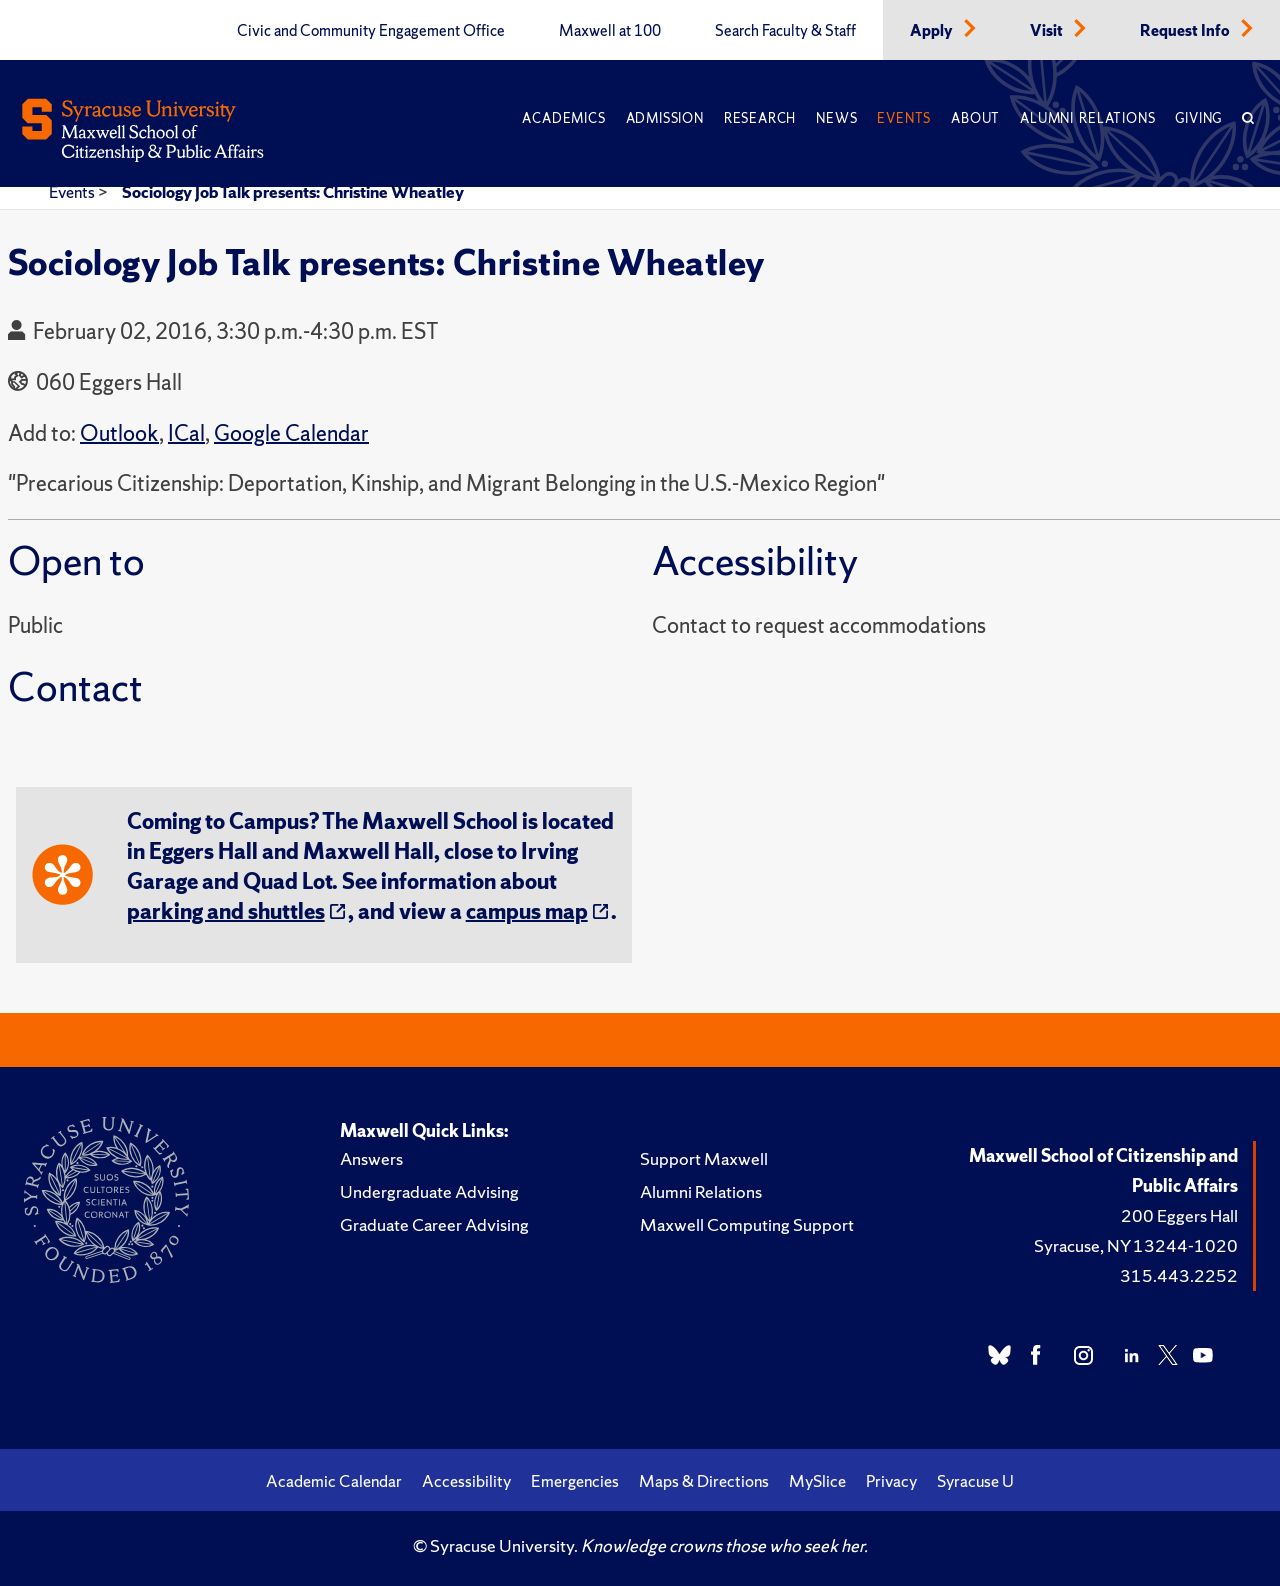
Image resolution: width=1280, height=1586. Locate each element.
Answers (371, 1158)
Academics (563, 118)
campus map (527, 911)
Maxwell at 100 (610, 31)
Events (904, 118)
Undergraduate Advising (429, 1191)
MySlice (817, 1481)
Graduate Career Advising (434, 1224)
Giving (1198, 118)
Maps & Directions (704, 1481)
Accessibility (466, 1481)
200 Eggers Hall (1179, 1215)
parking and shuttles (226, 911)
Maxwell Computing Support (747, 1224)
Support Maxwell (704, 1158)
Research (760, 118)
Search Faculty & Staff (785, 31)
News (836, 118)
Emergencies (575, 1481)
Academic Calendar (334, 1481)
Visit (1048, 31)
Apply (933, 31)
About (975, 118)
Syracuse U (975, 1481)
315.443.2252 (1179, 1275)
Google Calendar (291, 433)
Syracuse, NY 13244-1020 (1136, 1245)
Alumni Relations (1087, 118)
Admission (665, 118)
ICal (186, 433)
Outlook (119, 433)
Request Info (1186, 31)
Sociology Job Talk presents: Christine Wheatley (293, 192)
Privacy (891, 1481)
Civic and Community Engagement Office (371, 31)
